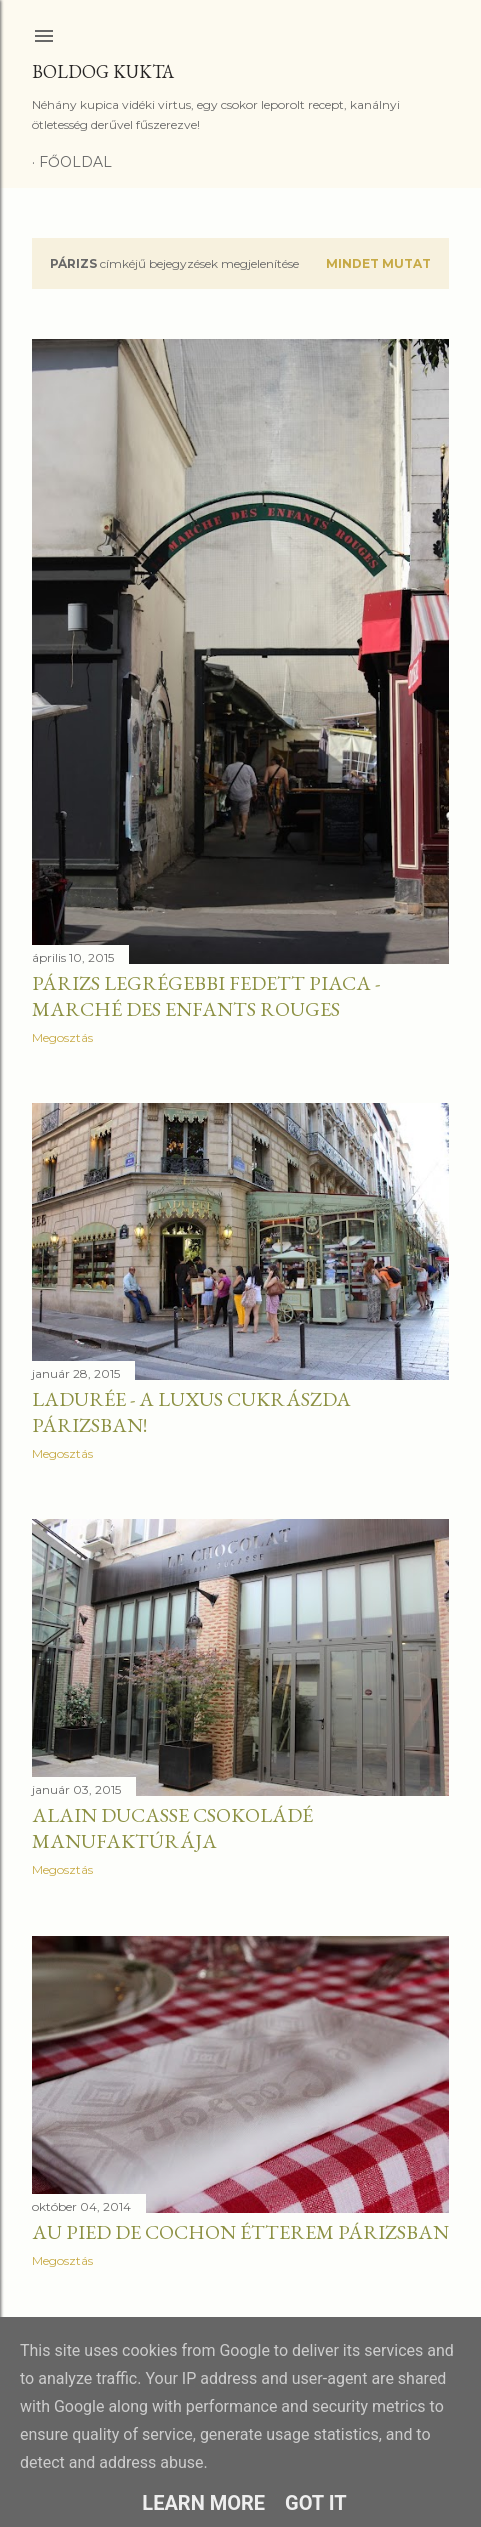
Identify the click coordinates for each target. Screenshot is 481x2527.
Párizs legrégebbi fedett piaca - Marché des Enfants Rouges (206, 996)
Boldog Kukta (103, 71)
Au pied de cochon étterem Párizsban (240, 2232)
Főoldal (75, 162)
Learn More (203, 2503)
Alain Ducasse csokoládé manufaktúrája (172, 1828)
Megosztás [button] (62, 1037)
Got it (316, 2503)
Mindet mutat (378, 263)
